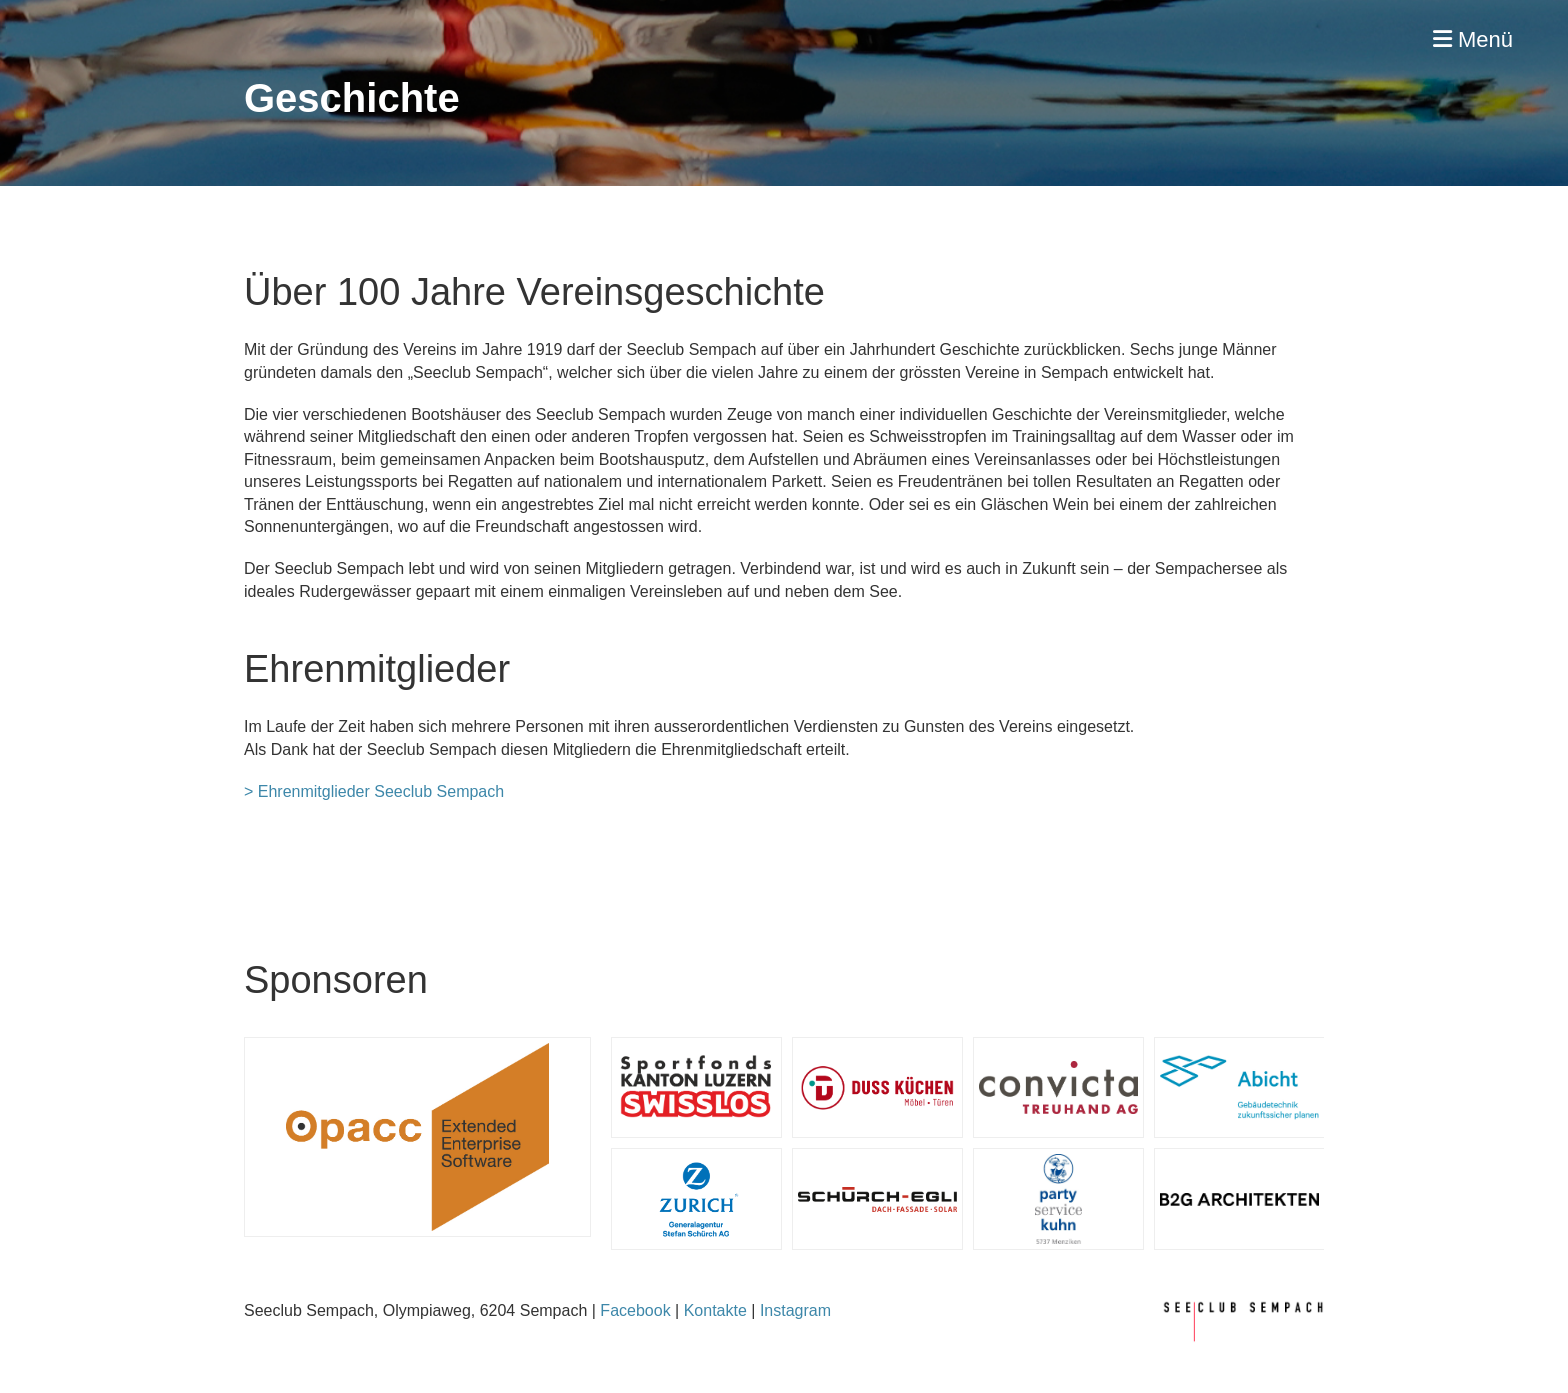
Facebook (635, 1310)
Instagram (795, 1310)
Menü (1473, 39)
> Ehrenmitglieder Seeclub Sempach (374, 791)
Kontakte (715, 1310)
